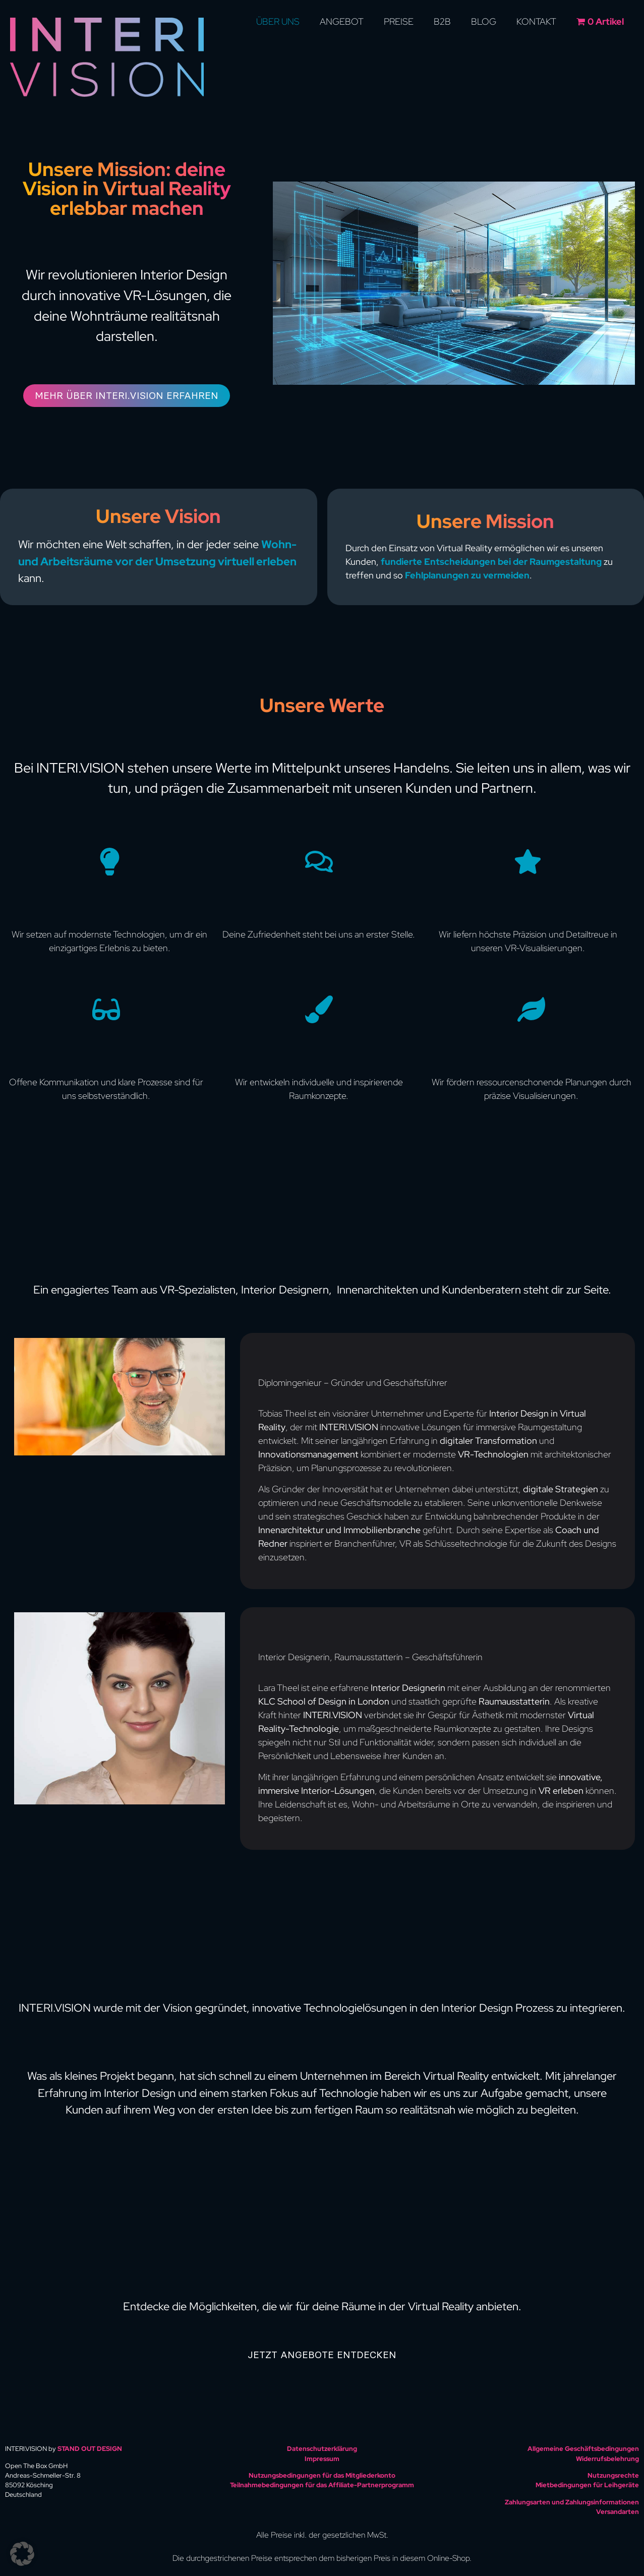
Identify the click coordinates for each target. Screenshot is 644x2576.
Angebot (342, 21)
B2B (442, 21)
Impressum (322, 2458)
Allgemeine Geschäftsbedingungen (583, 2448)
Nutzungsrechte (613, 2475)
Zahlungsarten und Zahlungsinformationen (572, 2502)
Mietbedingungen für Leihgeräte (587, 2485)
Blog (483, 21)
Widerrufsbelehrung (607, 2458)
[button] (22, 2554)
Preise (399, 21)
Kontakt (536, 21)
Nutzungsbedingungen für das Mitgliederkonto (322, 2475)
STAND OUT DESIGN (89, 2448)
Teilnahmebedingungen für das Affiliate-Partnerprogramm (322, 2485)
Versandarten (617, 2511)
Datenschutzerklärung (322, 2448)
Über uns (278, 21)
